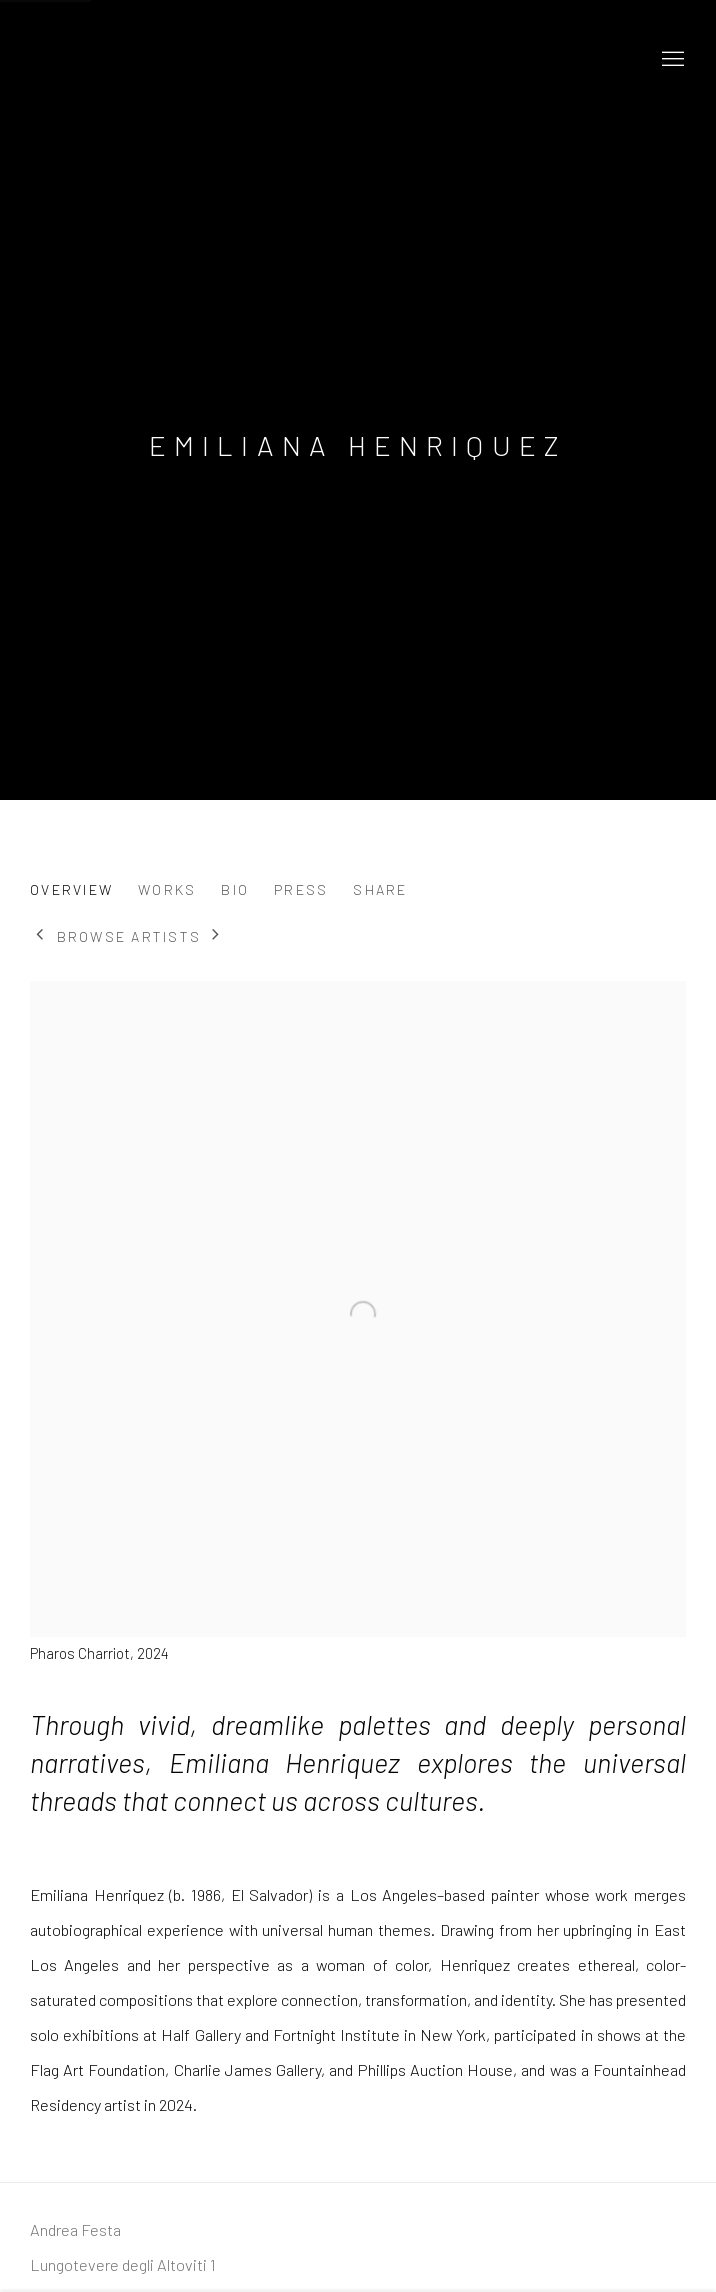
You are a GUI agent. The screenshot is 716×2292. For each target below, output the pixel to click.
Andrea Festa (210, 60)
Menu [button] (671, 60)
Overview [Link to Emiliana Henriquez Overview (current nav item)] (71, 889)
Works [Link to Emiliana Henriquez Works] (167, 889)
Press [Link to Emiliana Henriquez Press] (301, 889)
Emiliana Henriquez (358, 445)
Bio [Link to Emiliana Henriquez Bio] (235, 889)
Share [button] (380, 889)
